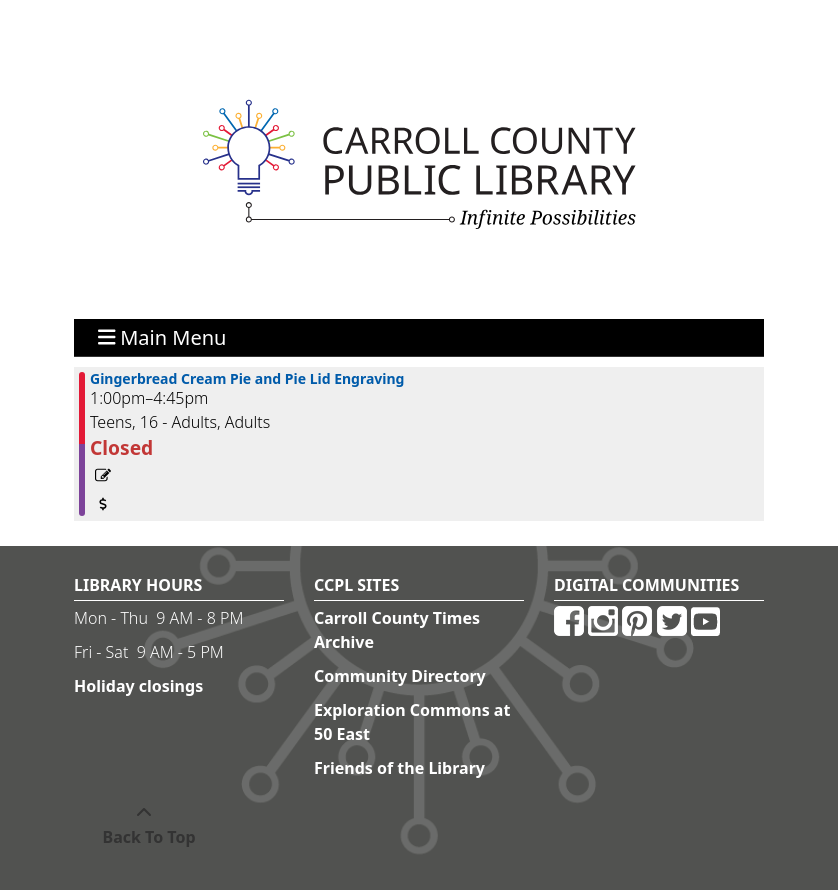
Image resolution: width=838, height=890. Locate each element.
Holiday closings (138, 686)
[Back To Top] (144, 825)
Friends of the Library (399, 768)
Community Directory (400, 676)
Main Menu (162, 337)
